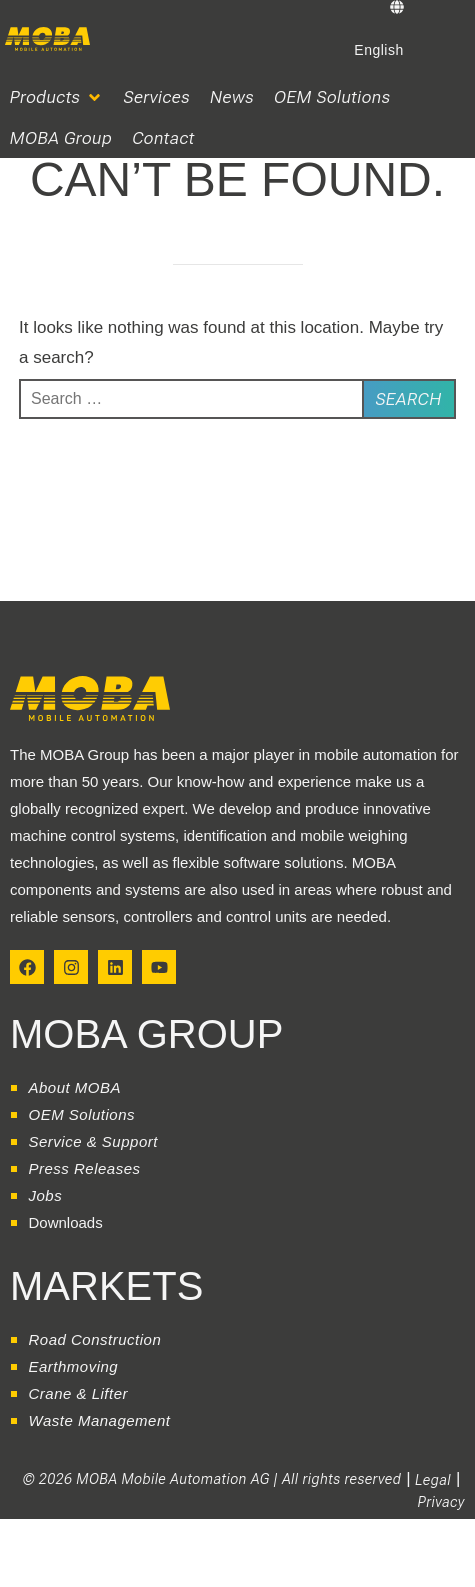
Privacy (441, 1502)
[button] (57, 97)
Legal (433, 1480)
